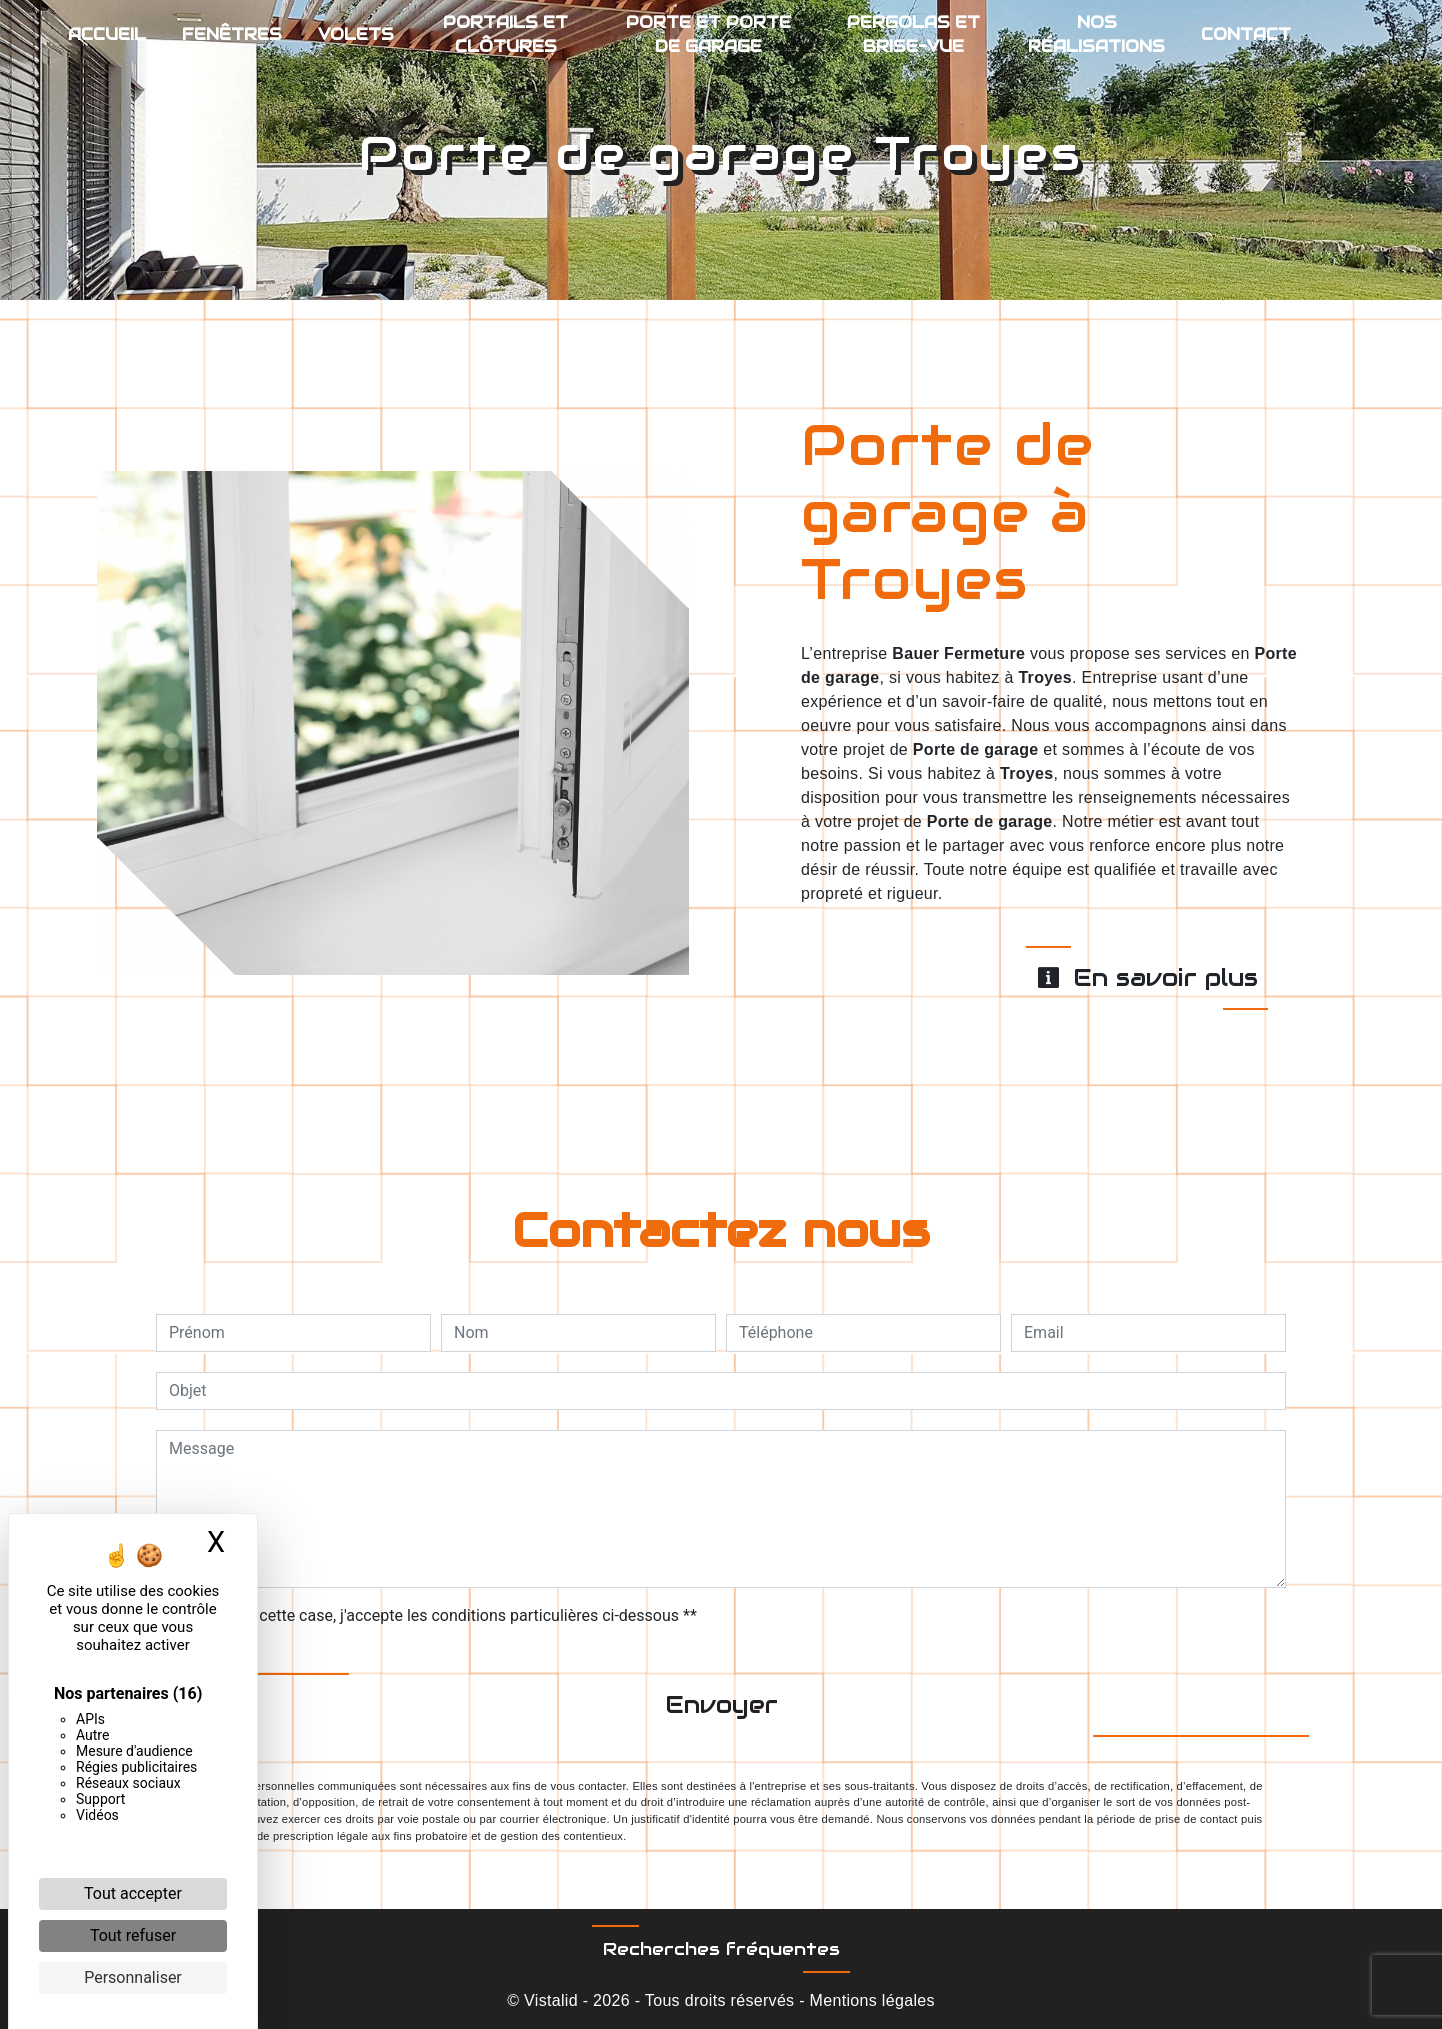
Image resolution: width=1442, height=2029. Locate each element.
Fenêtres (232, 34)
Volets (356, 34)
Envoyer (721, 1704)
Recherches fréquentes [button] (721, 1949)
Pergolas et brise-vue (913, 34)
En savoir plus (1147, 977)
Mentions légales (870, 2000)
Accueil (107, 34)
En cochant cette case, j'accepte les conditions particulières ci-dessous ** (436, 1615)
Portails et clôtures (505, 34)
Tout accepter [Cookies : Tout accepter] (133, 1893)
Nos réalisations (1096, 34)
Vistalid (551, 2000)
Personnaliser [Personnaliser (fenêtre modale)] (133, 1977)
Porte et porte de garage (708, 34)
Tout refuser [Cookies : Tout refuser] (133, 1935)
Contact (1246, 34)
